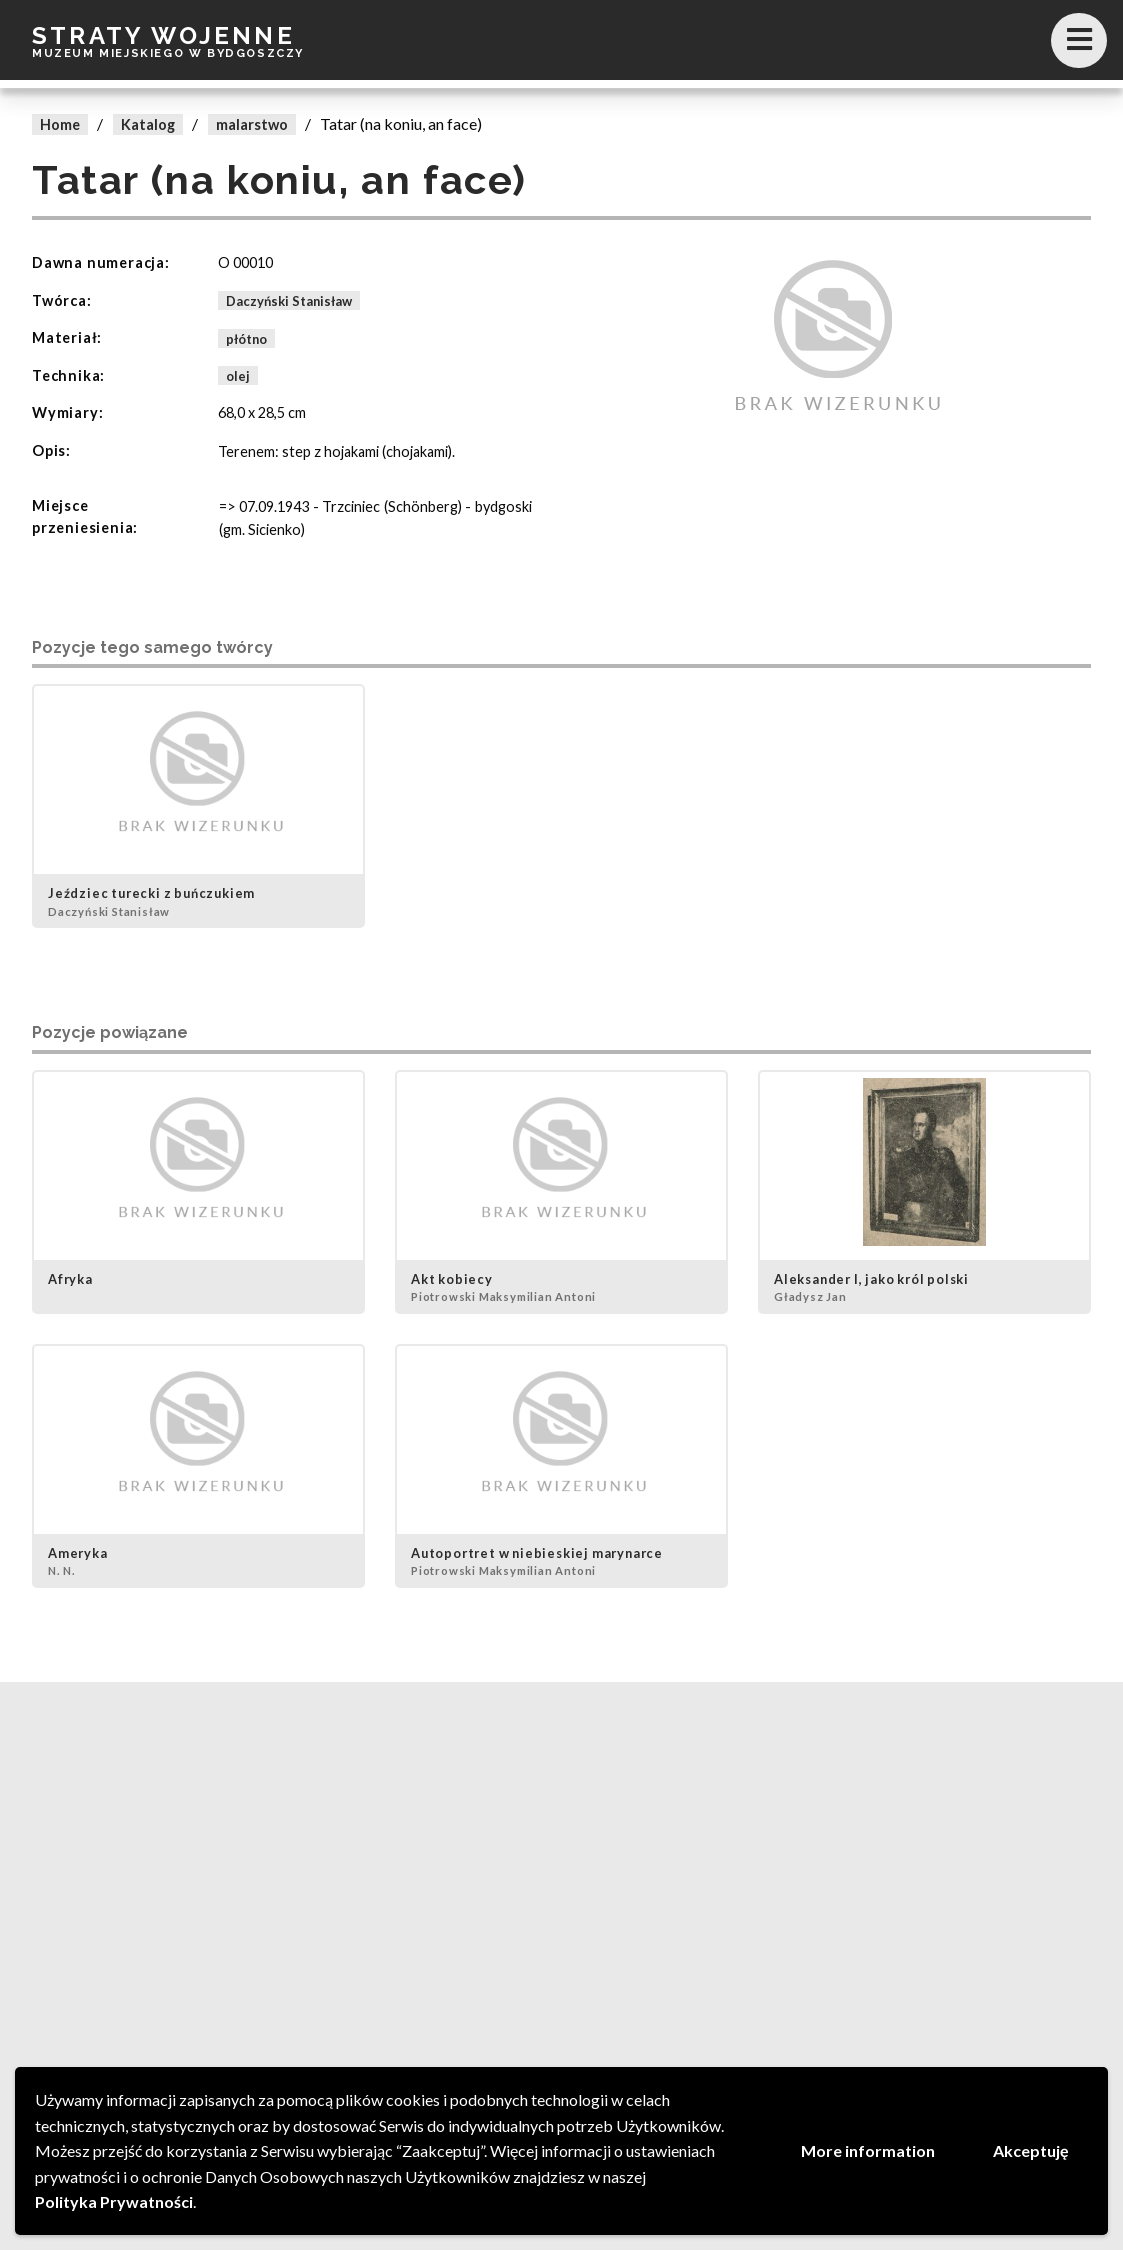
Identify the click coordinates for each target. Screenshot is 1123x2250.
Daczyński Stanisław (289, 301)
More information (868, 2150)
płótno (246, 338)
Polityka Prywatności (114, 2201)
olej (238, 376)
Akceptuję (1031, 2150)
